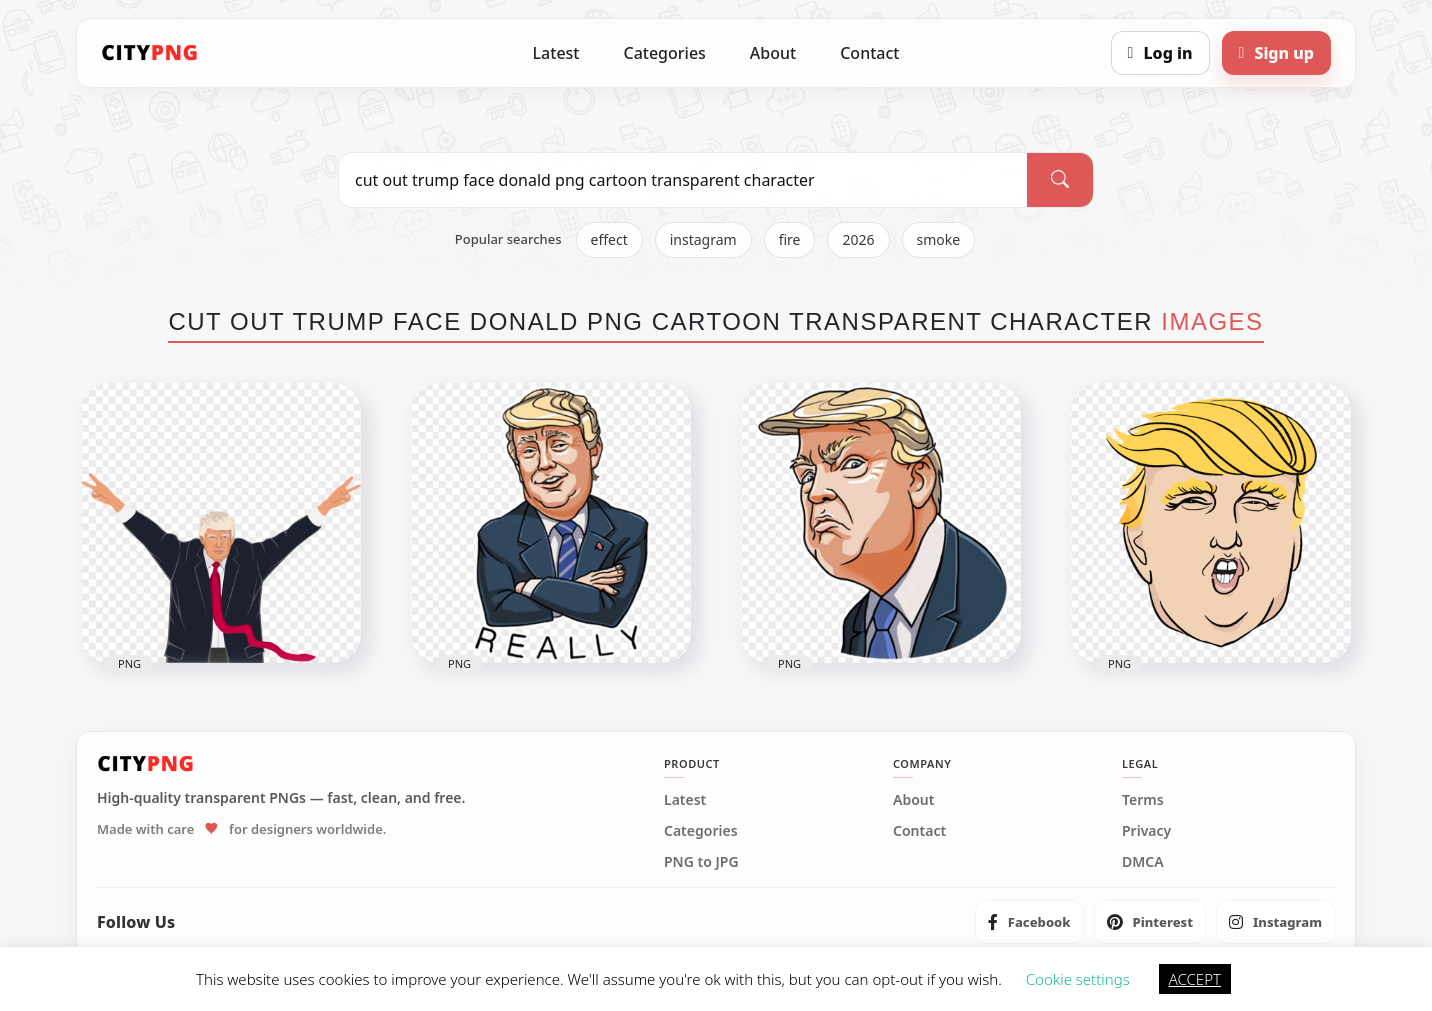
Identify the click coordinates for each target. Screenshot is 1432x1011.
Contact (869, 53)
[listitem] (1029, 922)
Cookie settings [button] (1078, 979)
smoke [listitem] (939, 239)
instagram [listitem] (703, 239)
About (773, 53)
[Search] (1060, 180)
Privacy (1146, 831)
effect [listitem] (609, 239)
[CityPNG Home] (150, 53)
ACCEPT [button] (1195, 979)
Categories (664, 53)
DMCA (1143, 862)
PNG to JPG (701, 862)
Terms (1143, 800)
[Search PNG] (683, 180)
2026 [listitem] (858, 239)
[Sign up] (1276, 53)
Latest (556, 53)
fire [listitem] (790, 239)
